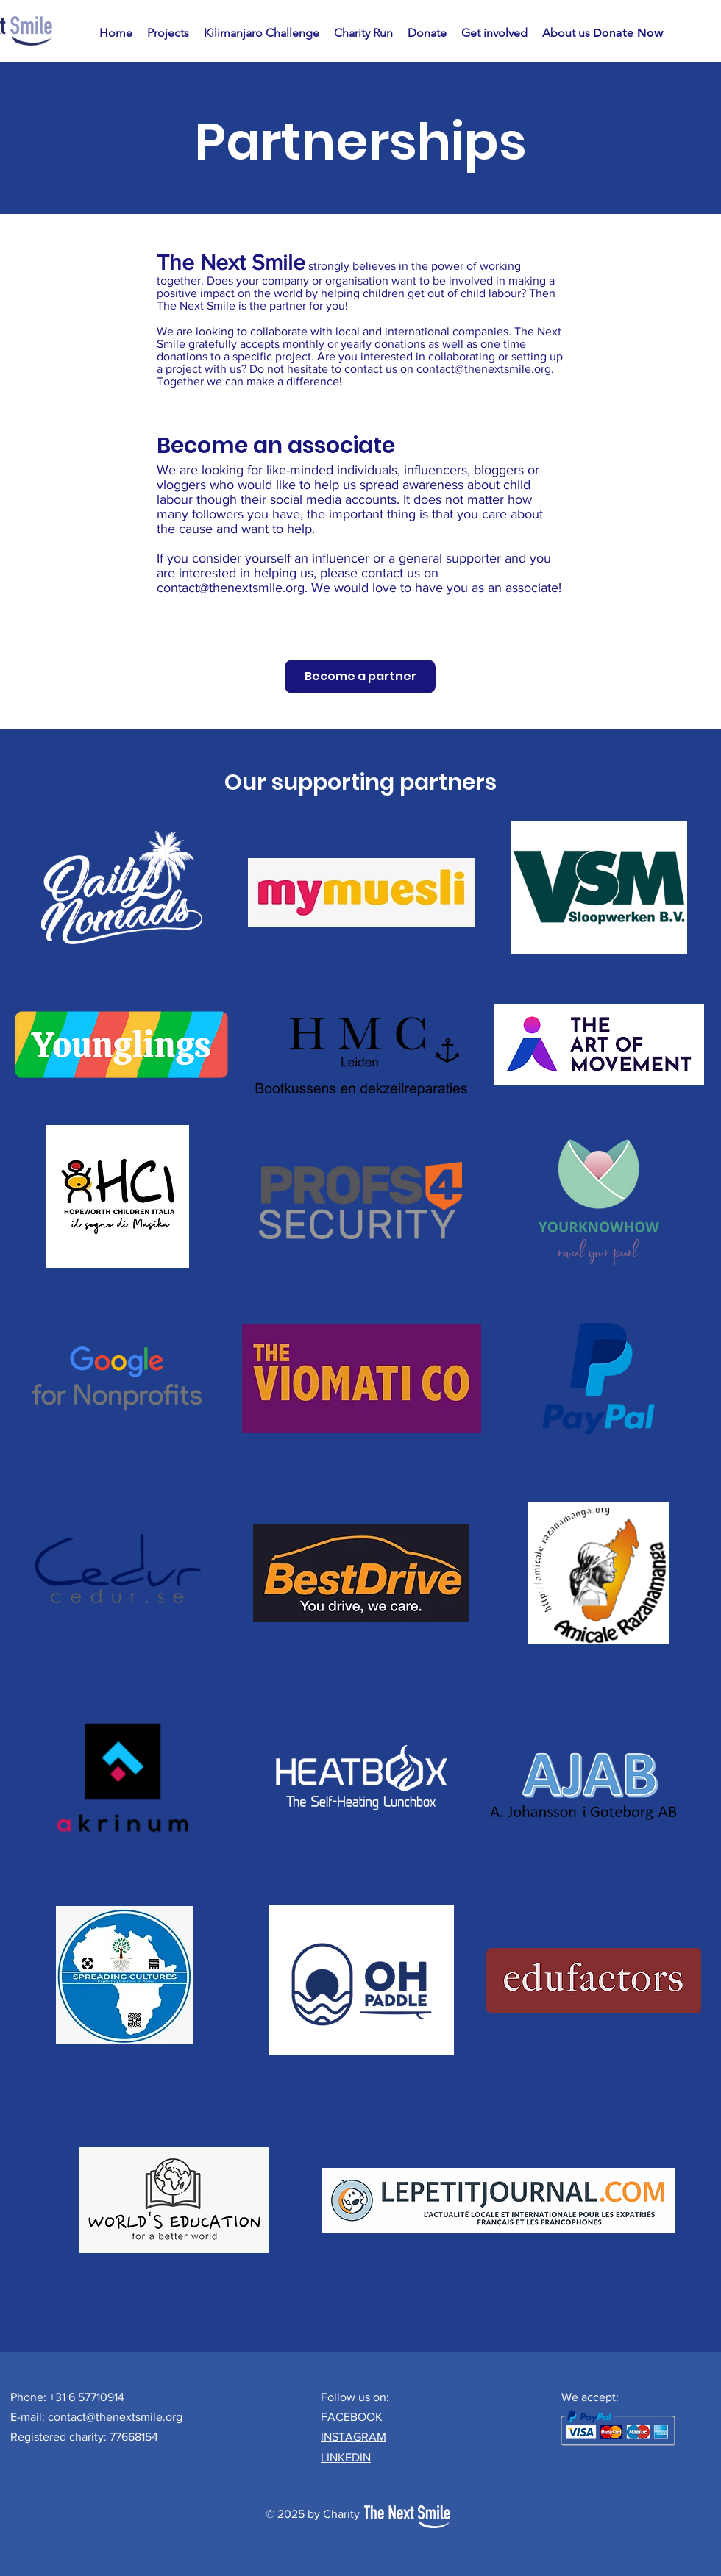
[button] (168, 33)
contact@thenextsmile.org (483, 369)
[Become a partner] (360, 676)
